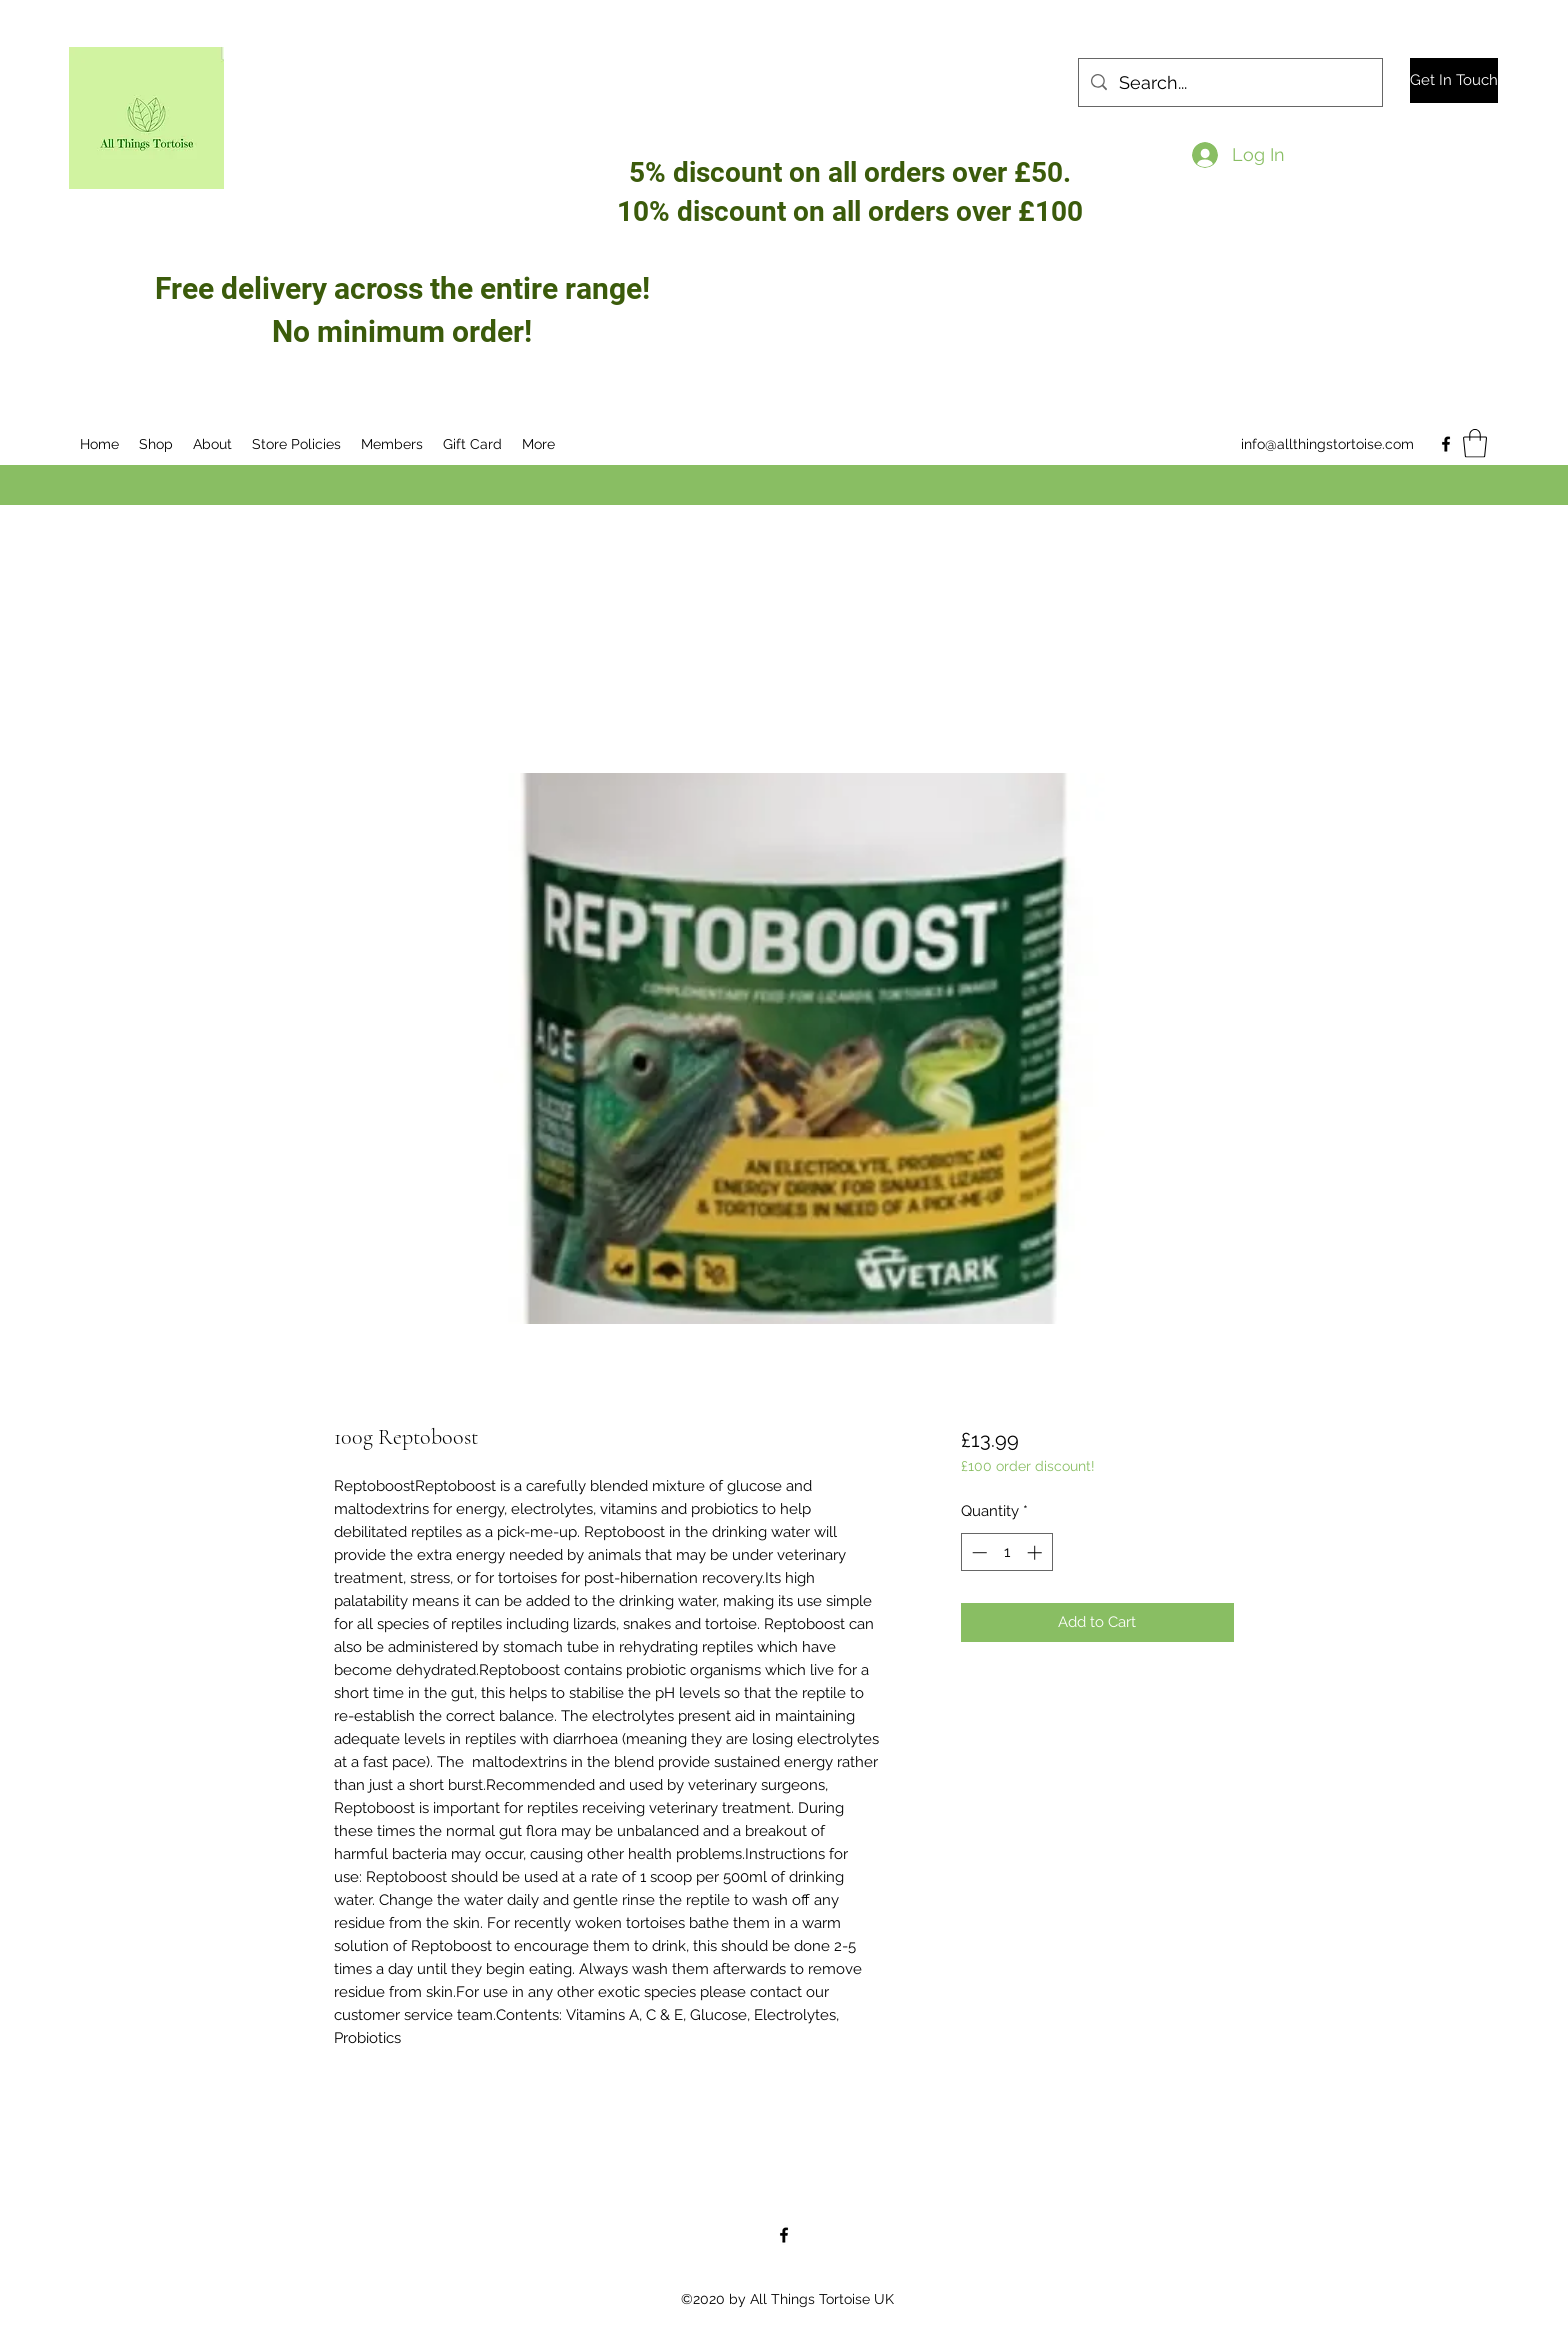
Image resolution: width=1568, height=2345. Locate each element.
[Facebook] (1446, 444)
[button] (1475, 443)
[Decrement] (977, 1552)
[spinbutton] (1006, 1552)
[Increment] (1036, 1552)
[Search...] (1229, 83)
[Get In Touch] (1454, 80)
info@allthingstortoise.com (1327, 444)
